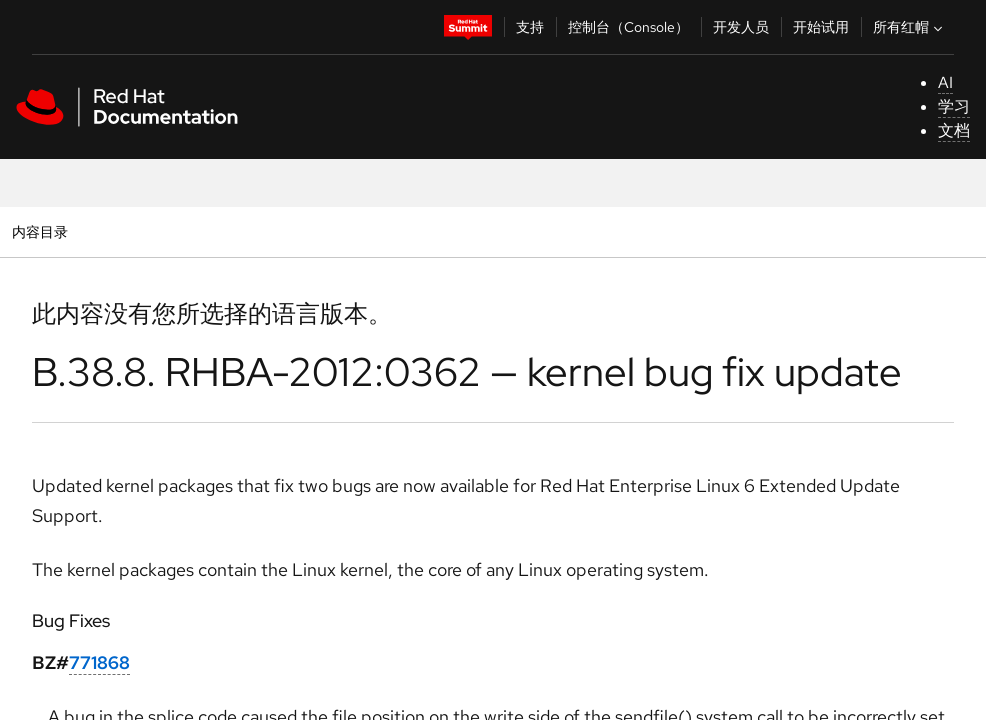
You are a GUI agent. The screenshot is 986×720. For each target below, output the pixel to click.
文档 (954, 130)
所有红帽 (910, 27)
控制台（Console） (628, 27)
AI (945, 82)
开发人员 (741, 27)
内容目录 (39, 231)
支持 (530, 27)
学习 (954, 106)
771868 (99, 662)
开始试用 (821, 27)
